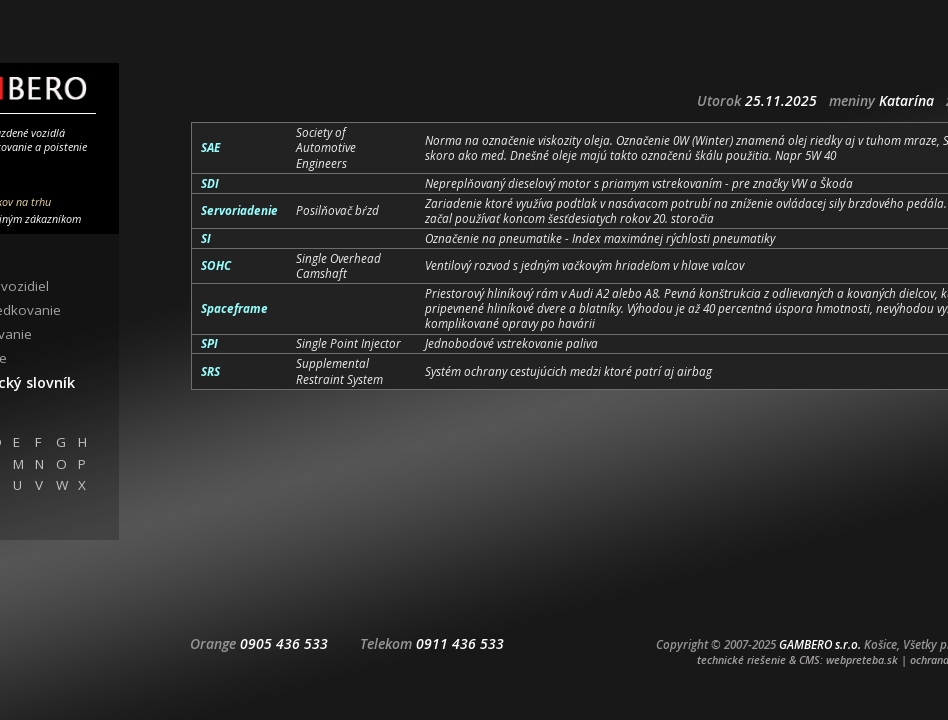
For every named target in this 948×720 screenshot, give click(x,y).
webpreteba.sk (862, 659)
